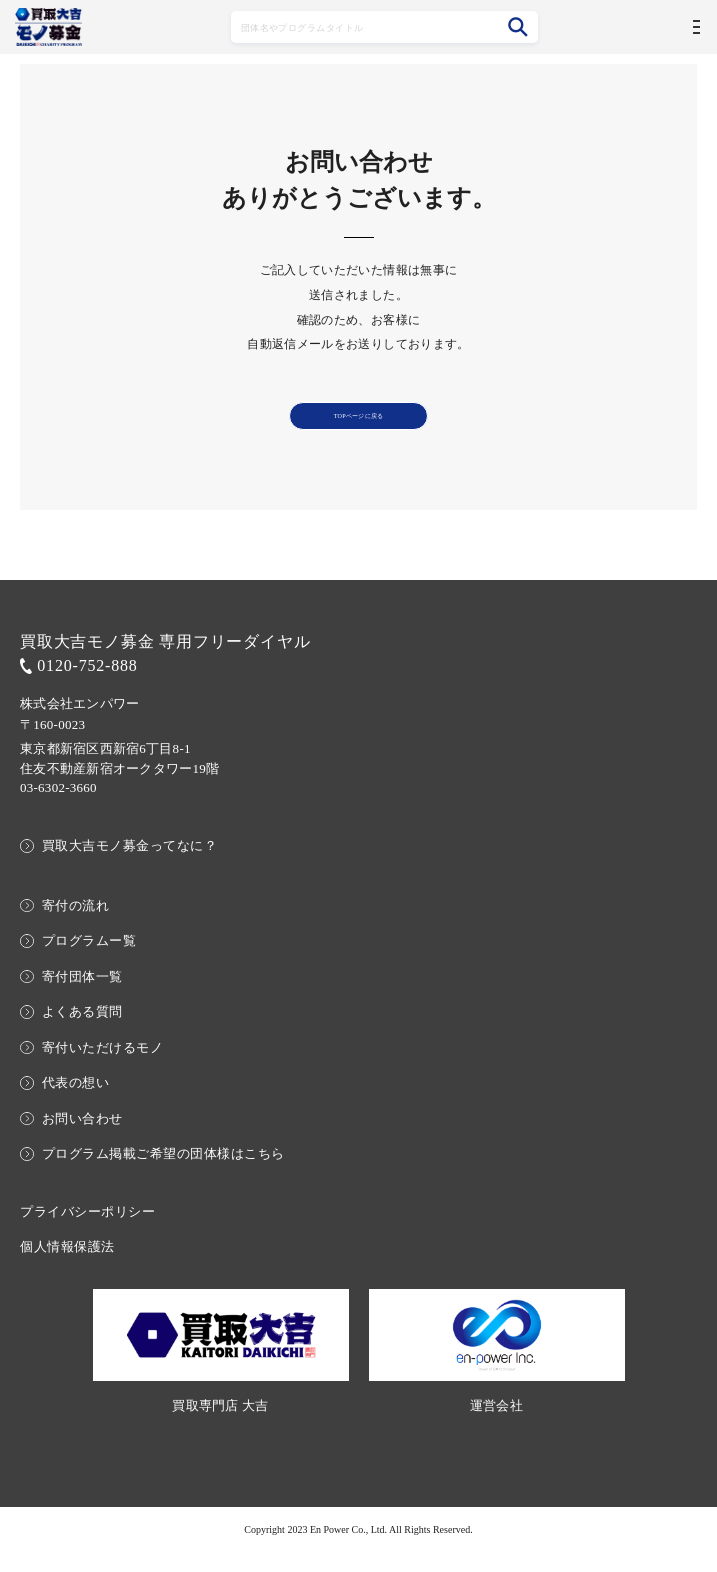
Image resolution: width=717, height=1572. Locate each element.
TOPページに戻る (358, 426)
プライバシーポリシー (87, 1231)
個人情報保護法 (67, 1267)
